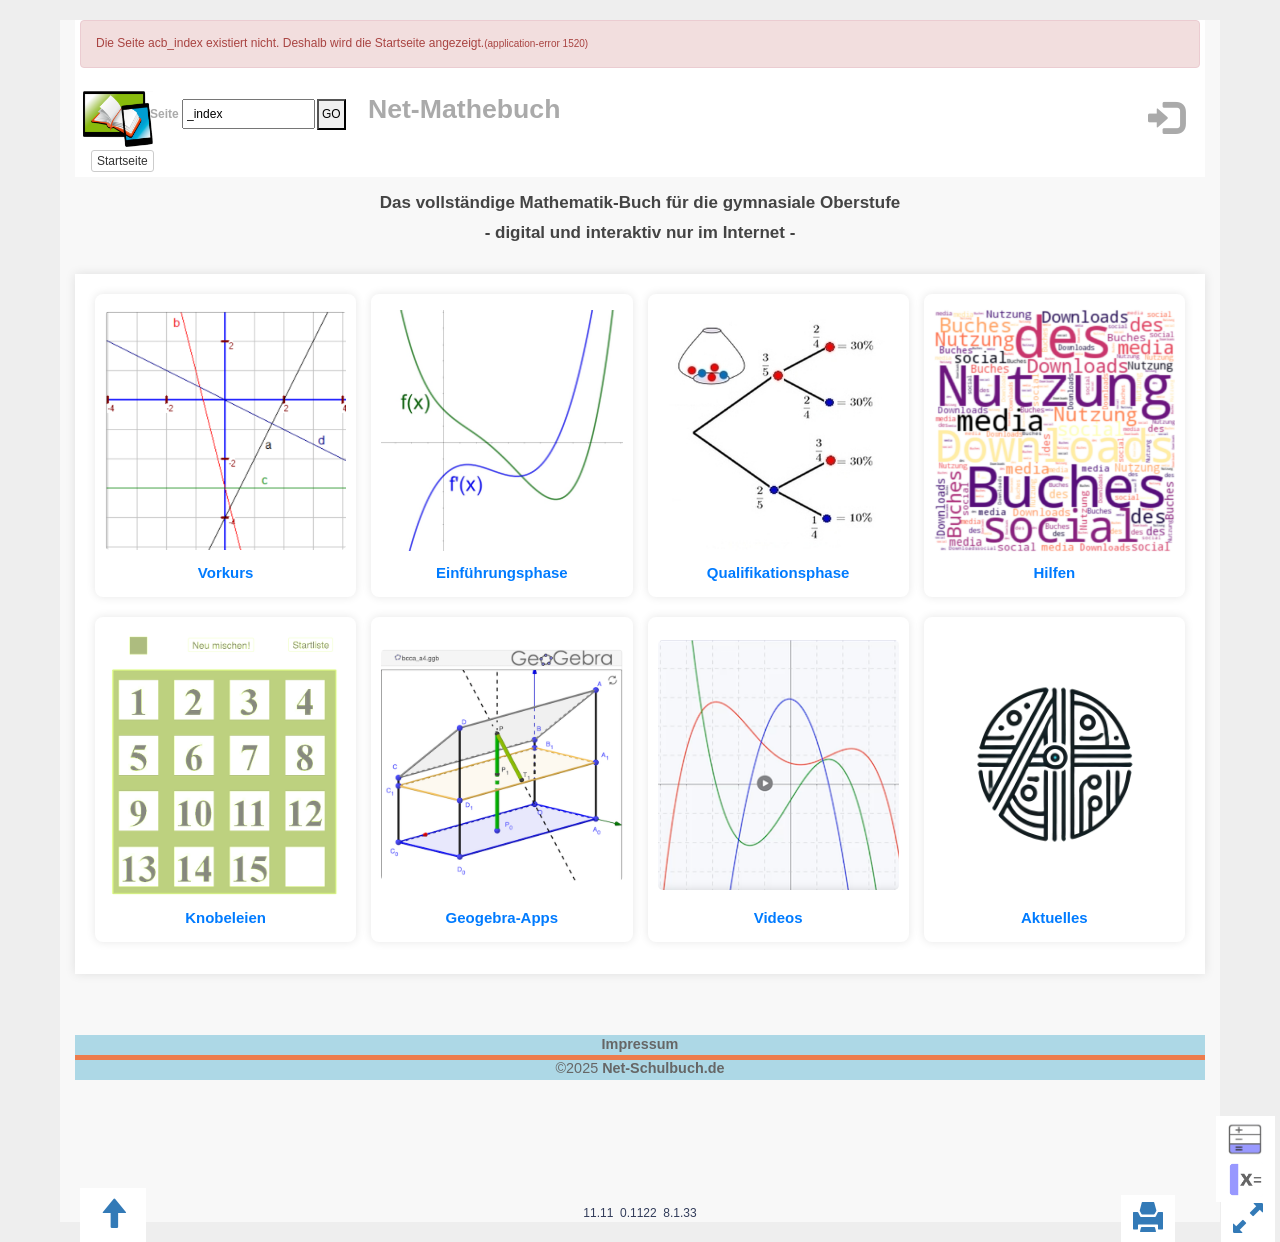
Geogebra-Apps (502, 917)
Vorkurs (226, 572)
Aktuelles (1054, 917)
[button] (1165, 118)
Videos (778, 917)
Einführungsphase (502, 572)
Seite (161, 114)
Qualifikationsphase (778, 572)
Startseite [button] (122, 161)
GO (331, 114)
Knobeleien (225, 917)
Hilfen (1055, 572)
